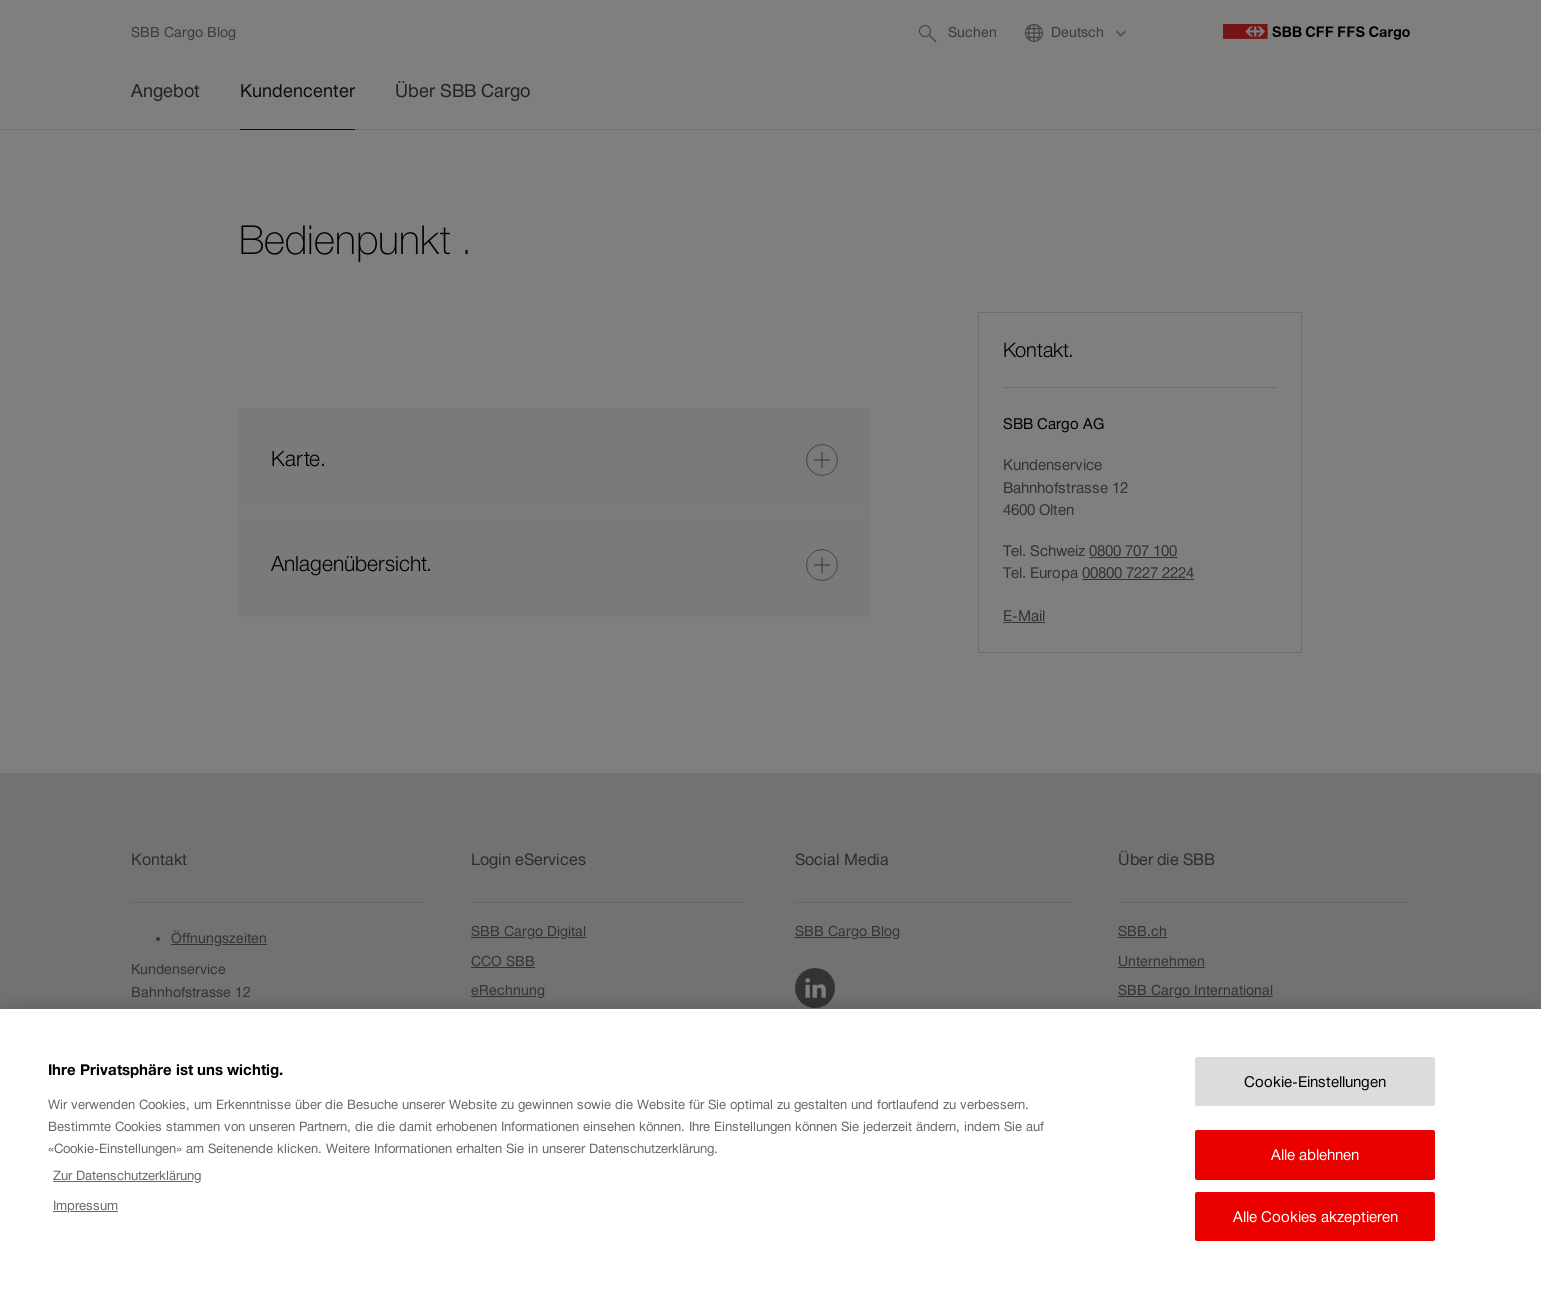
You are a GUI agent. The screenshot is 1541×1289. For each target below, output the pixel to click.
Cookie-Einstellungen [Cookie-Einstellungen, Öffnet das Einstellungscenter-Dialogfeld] (1315, 1103)
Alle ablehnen (1315, 1177)
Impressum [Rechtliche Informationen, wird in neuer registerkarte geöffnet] (85, 1228)
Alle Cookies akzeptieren (1315, 1238)
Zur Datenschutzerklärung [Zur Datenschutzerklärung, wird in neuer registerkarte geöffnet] (127, 1197)
